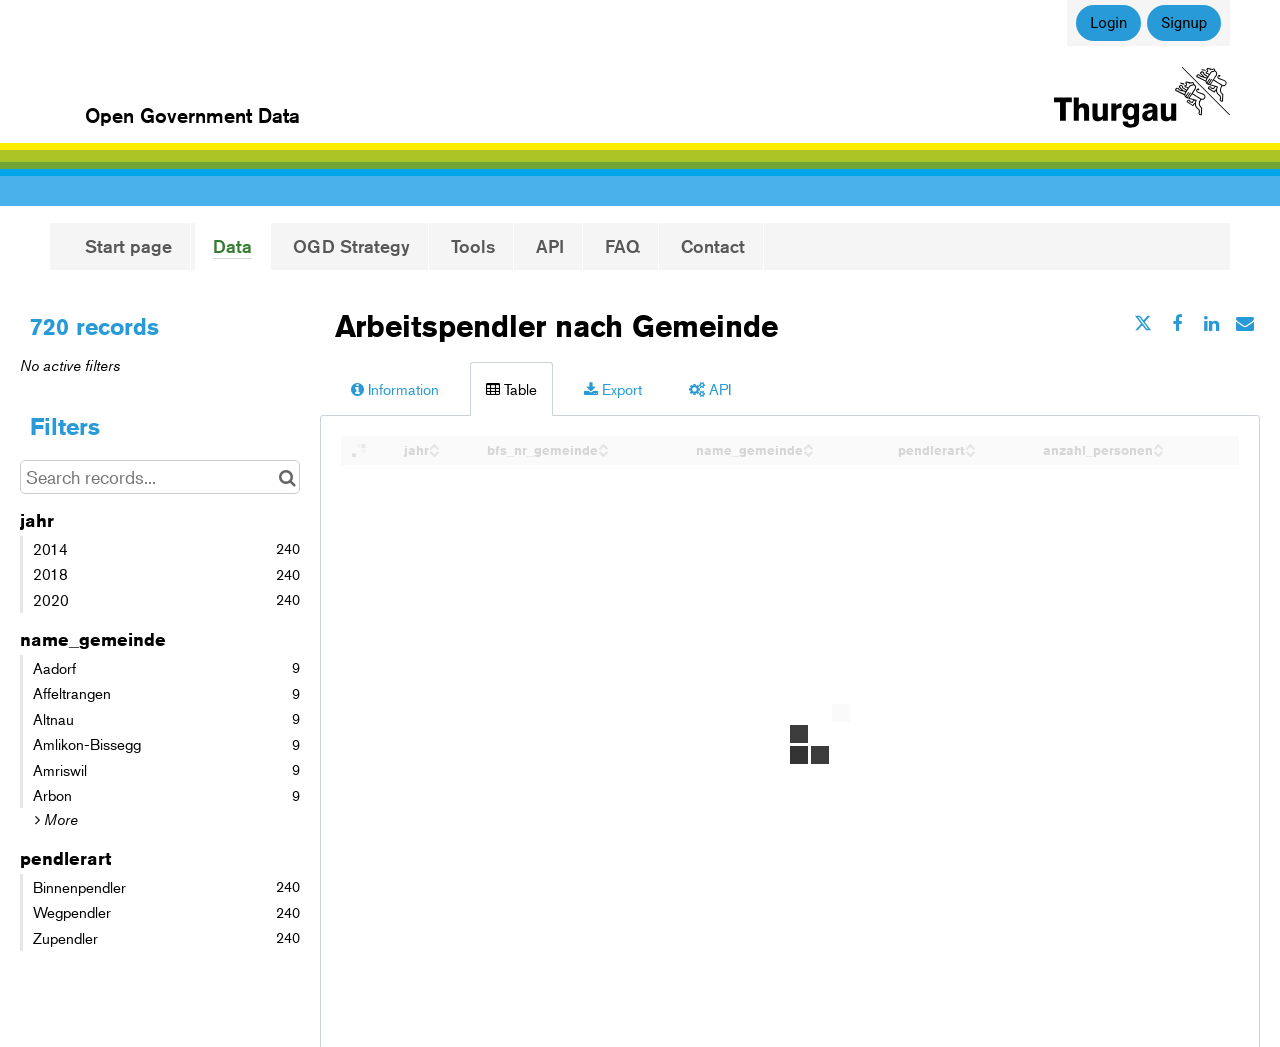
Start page (128, 246)
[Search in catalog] (287, 477)
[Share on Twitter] (1143, 323)
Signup (1184, 23)
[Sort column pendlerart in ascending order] (970, 444)
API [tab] (710, 388)
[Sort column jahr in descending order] (434, 451)
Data (232, 246)
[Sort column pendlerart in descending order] (970, 451)
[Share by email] (1245, 323)
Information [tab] (395, 388)
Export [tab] (613, 388)
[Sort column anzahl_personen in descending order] (1158, 451)
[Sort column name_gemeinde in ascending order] (808, 444)
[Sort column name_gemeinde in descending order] (808, 451)
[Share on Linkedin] (1211, 323)
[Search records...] (160, 477)
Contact (713, 246)
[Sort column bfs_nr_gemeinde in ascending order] (603, 444)
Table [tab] (511, 388)
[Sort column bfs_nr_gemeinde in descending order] (603, 451)
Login (1108, 23)
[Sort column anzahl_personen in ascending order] (1158, 444)
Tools (473, 246)
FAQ (622, 246)
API (550, 246)
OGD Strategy (351, 246)
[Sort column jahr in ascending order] (434, 444)
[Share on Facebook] (1177, 323)
